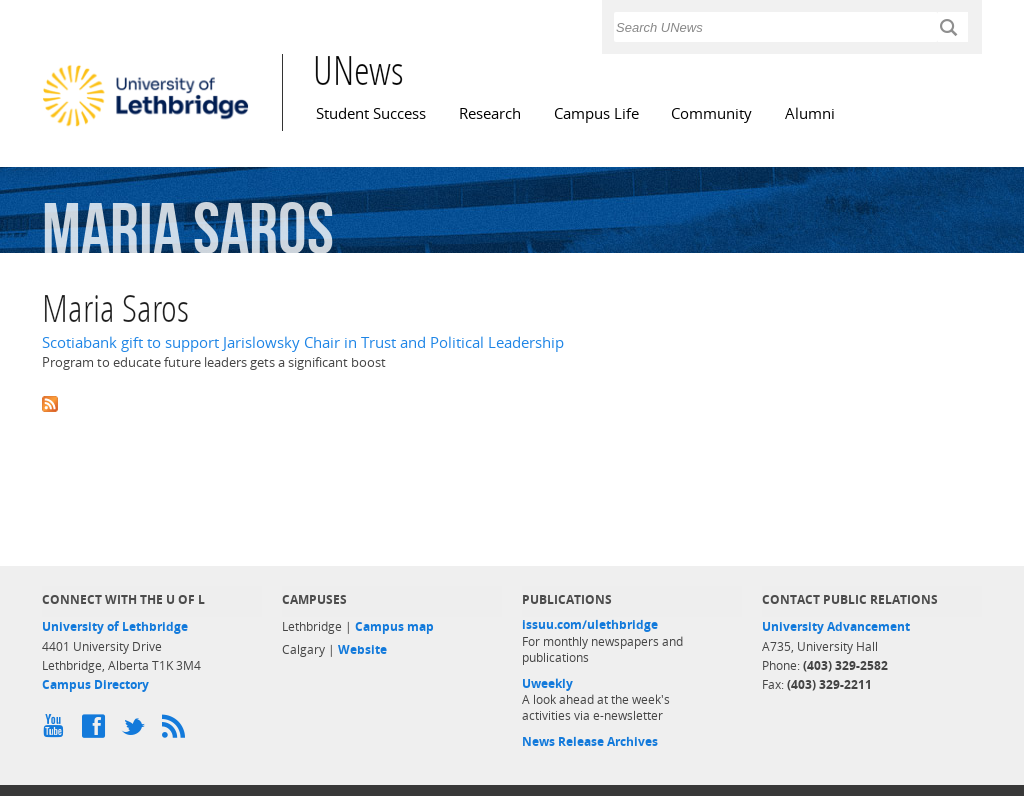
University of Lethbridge (115, 626)
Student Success (371, 113)
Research (490, 113)
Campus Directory (95, 684)
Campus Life (596, 113)
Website (362, 649)
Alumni (810, 113)
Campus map (394, 626)
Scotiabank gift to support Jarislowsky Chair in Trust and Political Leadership (303, 342)
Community (711, 113)
